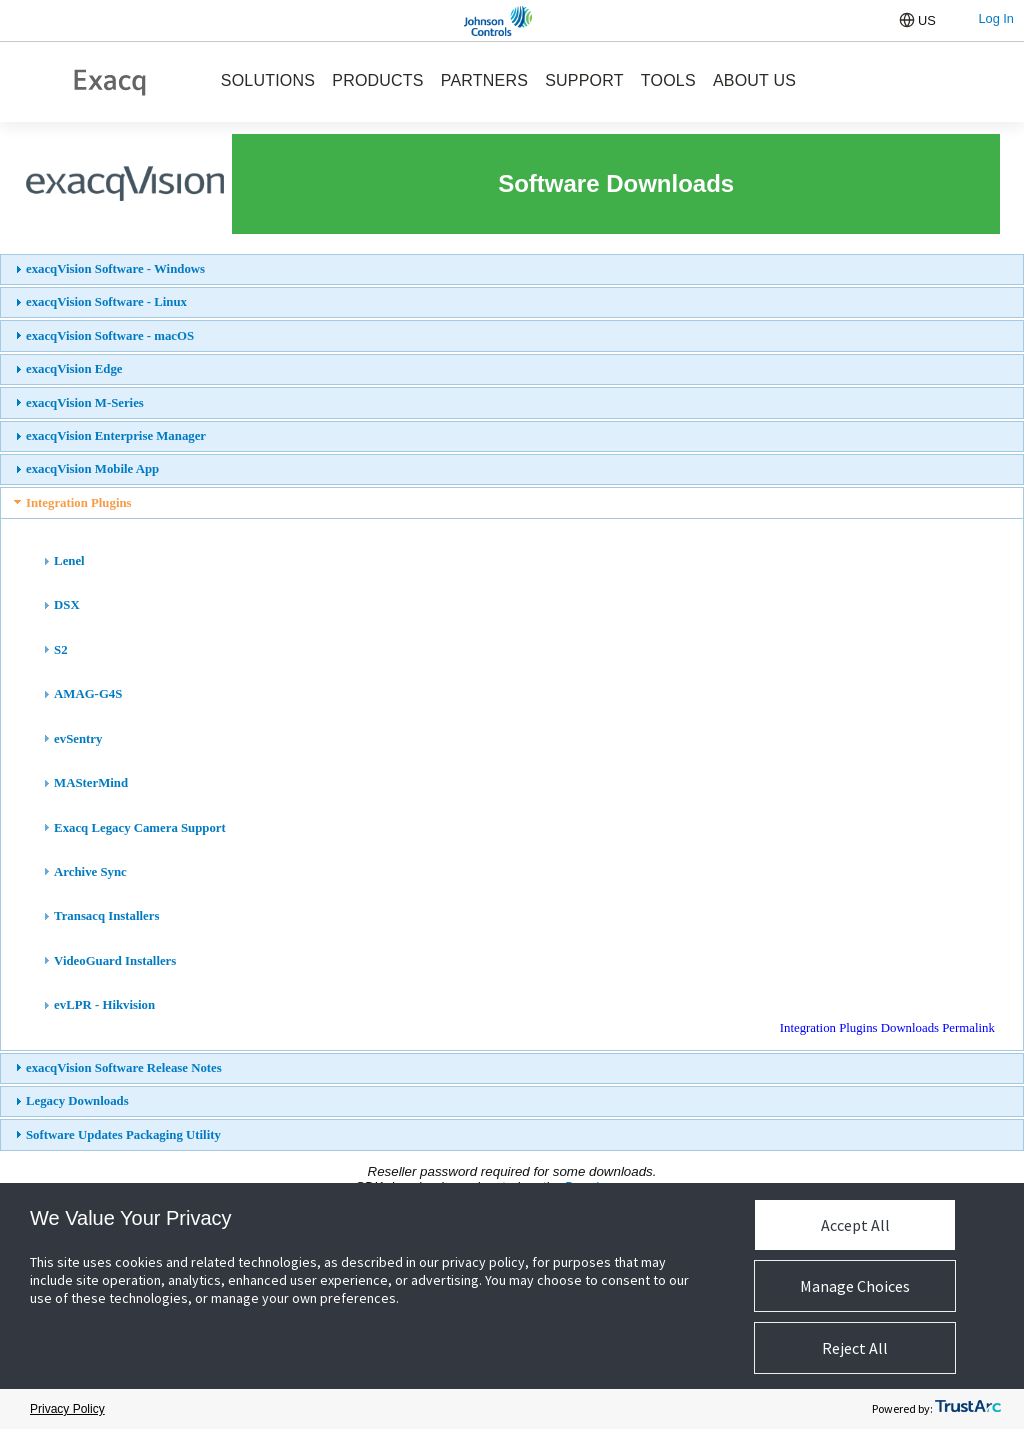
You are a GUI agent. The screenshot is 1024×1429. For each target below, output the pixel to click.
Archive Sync (90, 872)
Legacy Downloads (77, 1101)
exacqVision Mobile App (92, 469)
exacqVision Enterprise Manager (116, 436)
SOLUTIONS (268, 80)
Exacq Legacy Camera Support (140, 828)
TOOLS (668, 80)
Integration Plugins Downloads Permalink (887, 1028)
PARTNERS (484, 80)
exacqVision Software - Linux (106, 302)
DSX (67, 605)
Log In (996, 18)
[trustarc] (968, 1409)
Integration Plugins (79, 503)
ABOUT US (754, 80)
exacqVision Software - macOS (110, 336)
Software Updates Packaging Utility (123, 1135)
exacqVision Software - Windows (115, 269)
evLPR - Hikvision (104, 1005)
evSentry (78, 739)
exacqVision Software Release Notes (124, 1068)
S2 (61, 650)
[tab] (512, 269)
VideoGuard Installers (115, 961)
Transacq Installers (106, 916)
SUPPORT (584, 80)
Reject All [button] (855, 1348)
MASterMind (91, 783)
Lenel (69, 561)
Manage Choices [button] (855, 1286)
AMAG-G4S (88, 694)
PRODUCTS (377, 80)
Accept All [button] (855, 1225)
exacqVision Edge (74, 369)
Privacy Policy (67, 1409)
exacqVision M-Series (85, 403)
